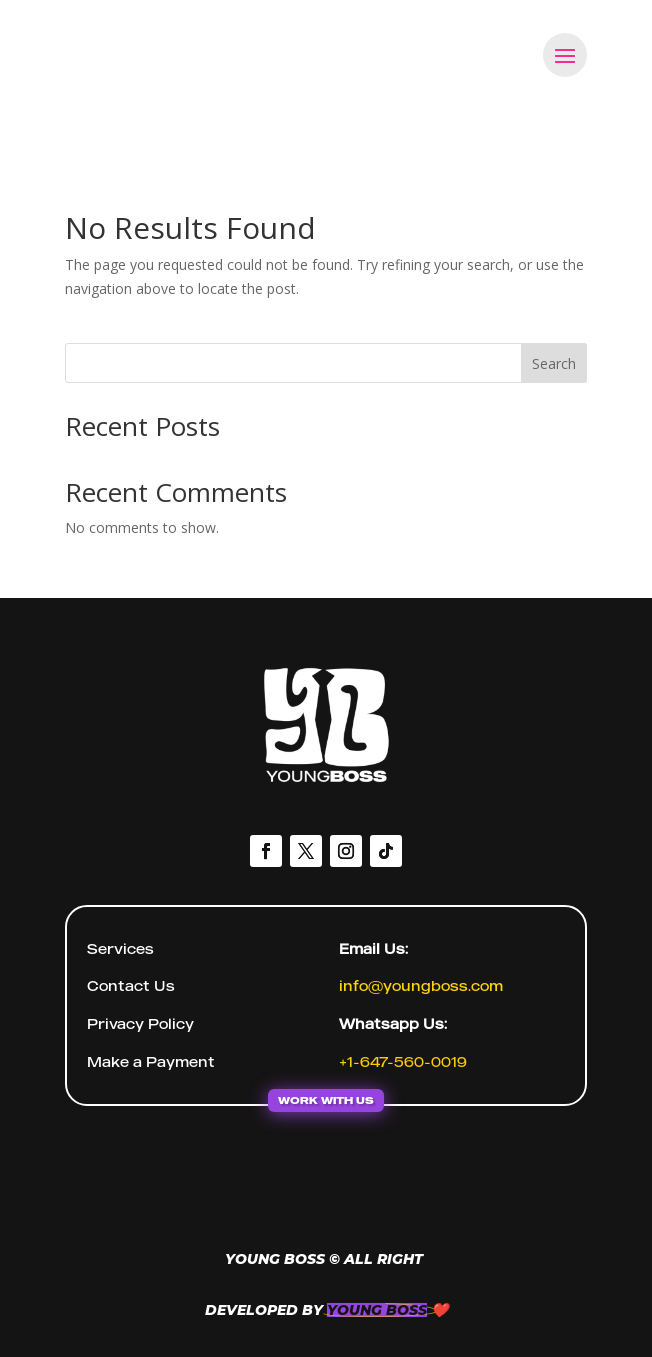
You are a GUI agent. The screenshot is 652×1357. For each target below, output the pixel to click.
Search (554, 363)
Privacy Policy (140, 1023)
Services (120, 948)
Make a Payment (151, 1061)
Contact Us (131, 985)
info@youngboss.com (421, 985)
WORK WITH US (326, 1100)
